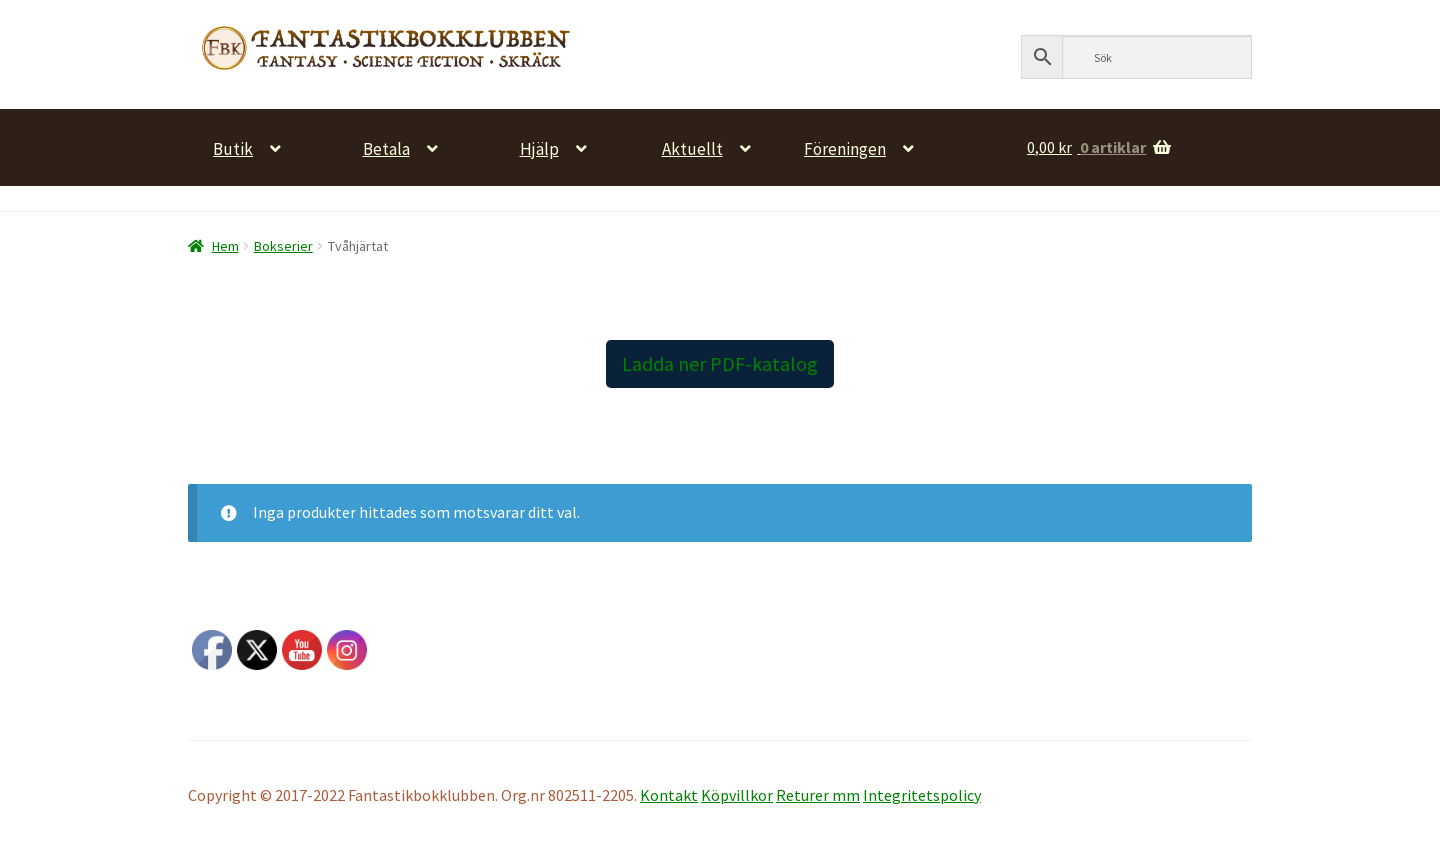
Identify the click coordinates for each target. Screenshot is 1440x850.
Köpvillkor (737, 795)
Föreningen (845, 146)
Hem (225, 246)
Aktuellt (692, 146)
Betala (386, 146)
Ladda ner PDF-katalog (720, 363)
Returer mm (818, 795)
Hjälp (539, 146)
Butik (233, 146)
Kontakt (669, 795)
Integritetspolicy (922, 795)
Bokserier (283, 246)
